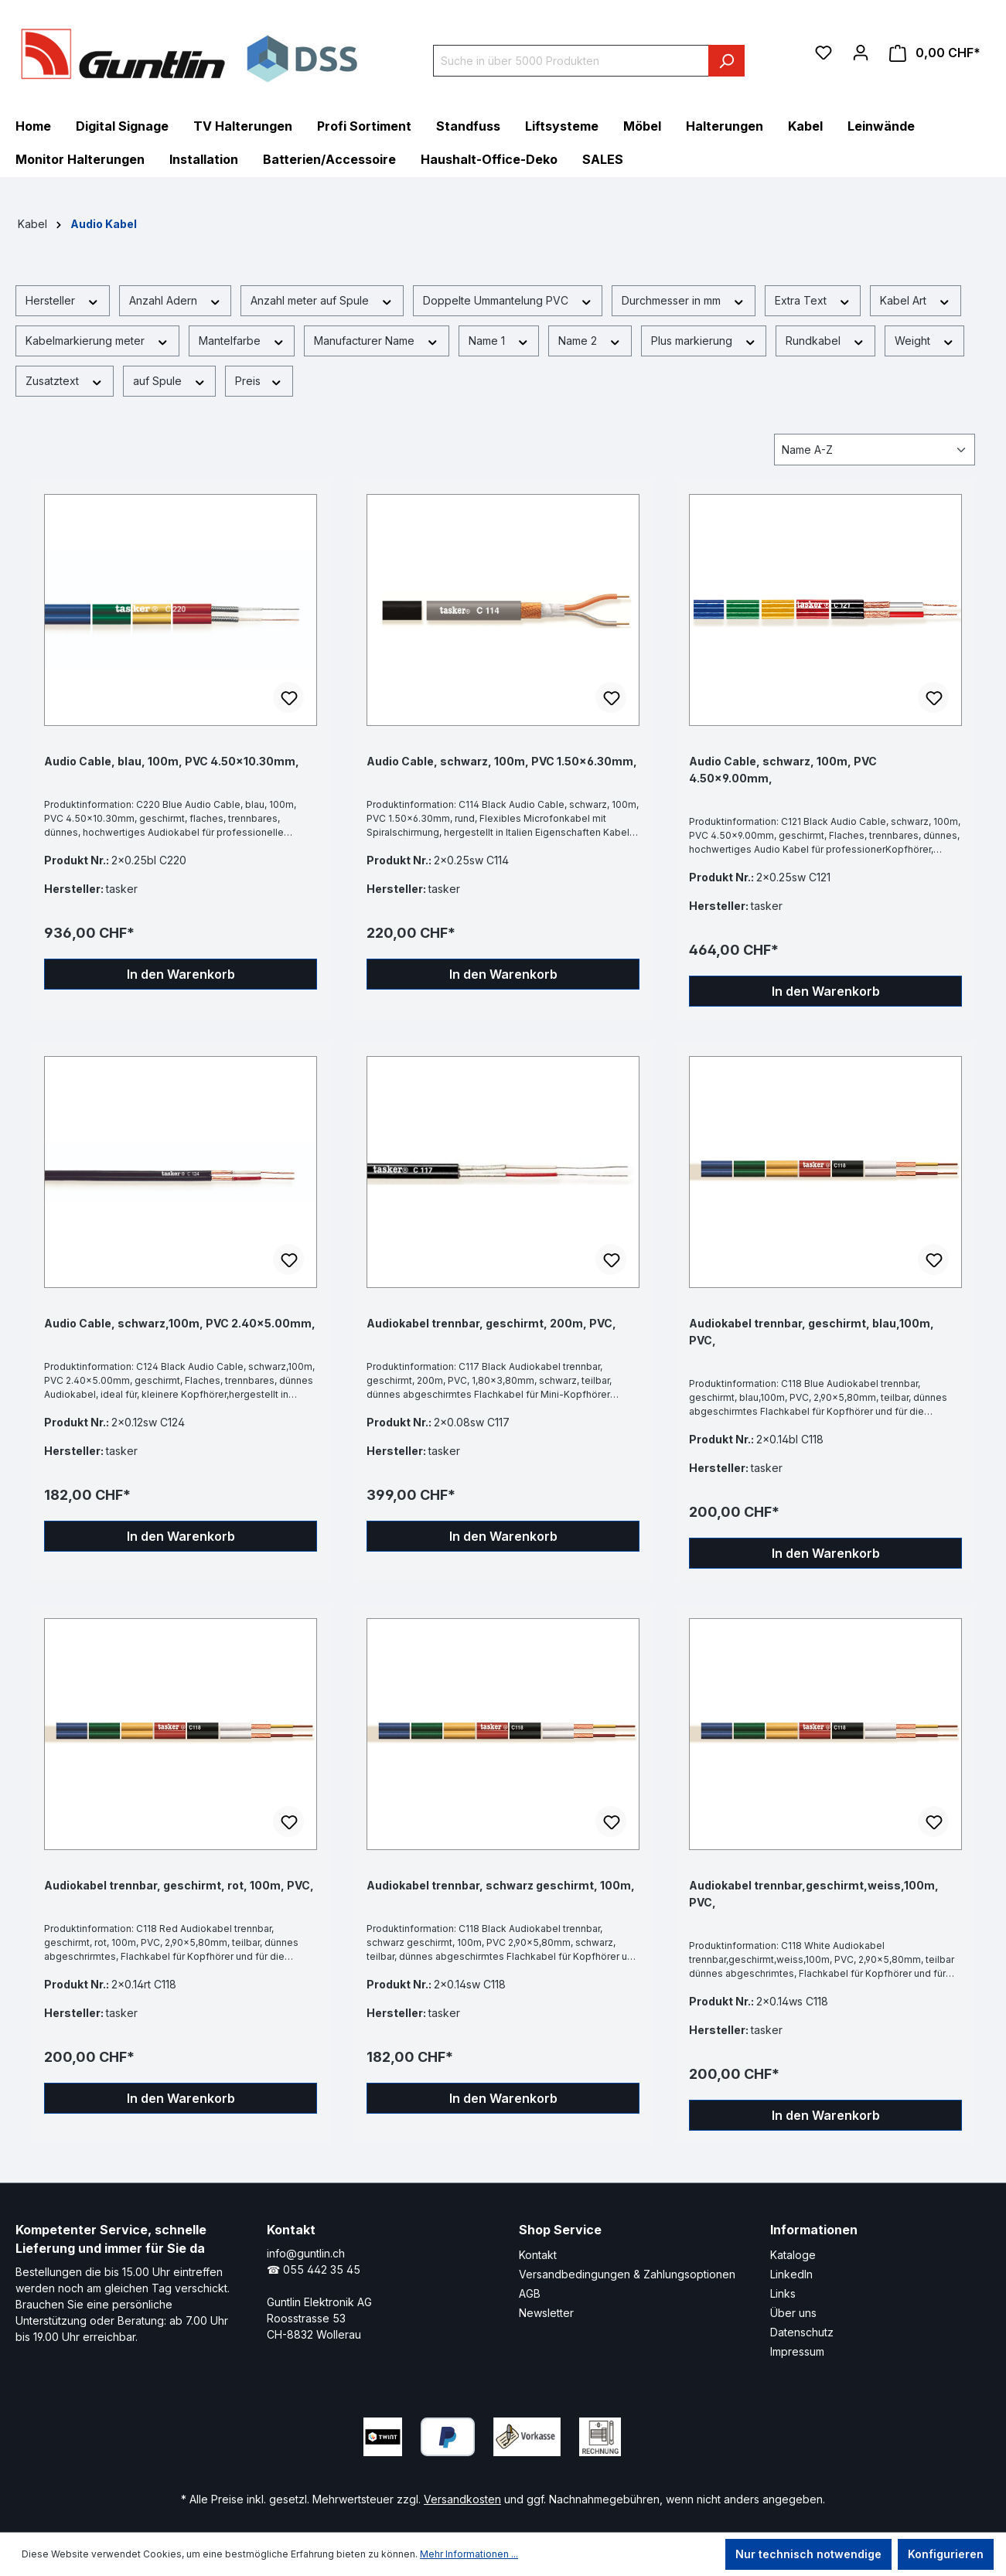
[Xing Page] (736, 2433)
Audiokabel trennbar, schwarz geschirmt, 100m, (501, 1885)
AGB (530, 2293)
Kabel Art (915, 300)
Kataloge (793, 2254)
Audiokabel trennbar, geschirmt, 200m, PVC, (491, 1323)
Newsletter (546, 2312)
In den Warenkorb (181, 974)
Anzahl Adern (175, 300)
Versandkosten (462, 2499)
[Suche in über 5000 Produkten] (571, 61)
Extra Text (813, 300)
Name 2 (590, 340)
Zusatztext (65, 380)
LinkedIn (791, 2274)
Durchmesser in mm (683, 300)
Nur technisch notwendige (808, 2554)
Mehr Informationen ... (469, 2554)
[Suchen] (726, 61)
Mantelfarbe (242, 340)
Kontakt (538, 2254)
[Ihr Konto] (860, 52)
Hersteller (63, 300)
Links (783, 2293)
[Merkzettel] (823, 52)
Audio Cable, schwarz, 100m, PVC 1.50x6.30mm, (502, 761)
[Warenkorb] (935, 53)
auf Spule (169, 380)
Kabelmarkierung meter (97, 340)
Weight (925, 340)
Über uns (793, 2312)
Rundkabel (825, 340)
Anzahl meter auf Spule (322, 300)
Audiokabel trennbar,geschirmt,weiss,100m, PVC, (814, 1894)
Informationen (814, 2229)
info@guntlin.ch (306, 2253)
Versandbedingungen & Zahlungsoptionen (627, 2274)
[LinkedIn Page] (689, 2433)
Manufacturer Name (376, 340)
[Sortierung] (874, 449)
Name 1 (499, 340)
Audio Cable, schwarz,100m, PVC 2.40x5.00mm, (179, 1323)
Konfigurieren (946, 2554)
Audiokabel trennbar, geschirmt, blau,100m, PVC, (811, 1332)
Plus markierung (704, 340)
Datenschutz (802, 2332)
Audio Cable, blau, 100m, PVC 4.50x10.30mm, (171, 761)
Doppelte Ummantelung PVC (508, 300)
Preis (259, 380)
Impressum (797, 2351)
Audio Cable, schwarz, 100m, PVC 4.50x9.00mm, (783, 770)
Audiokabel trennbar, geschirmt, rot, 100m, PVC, (179, 1885)
